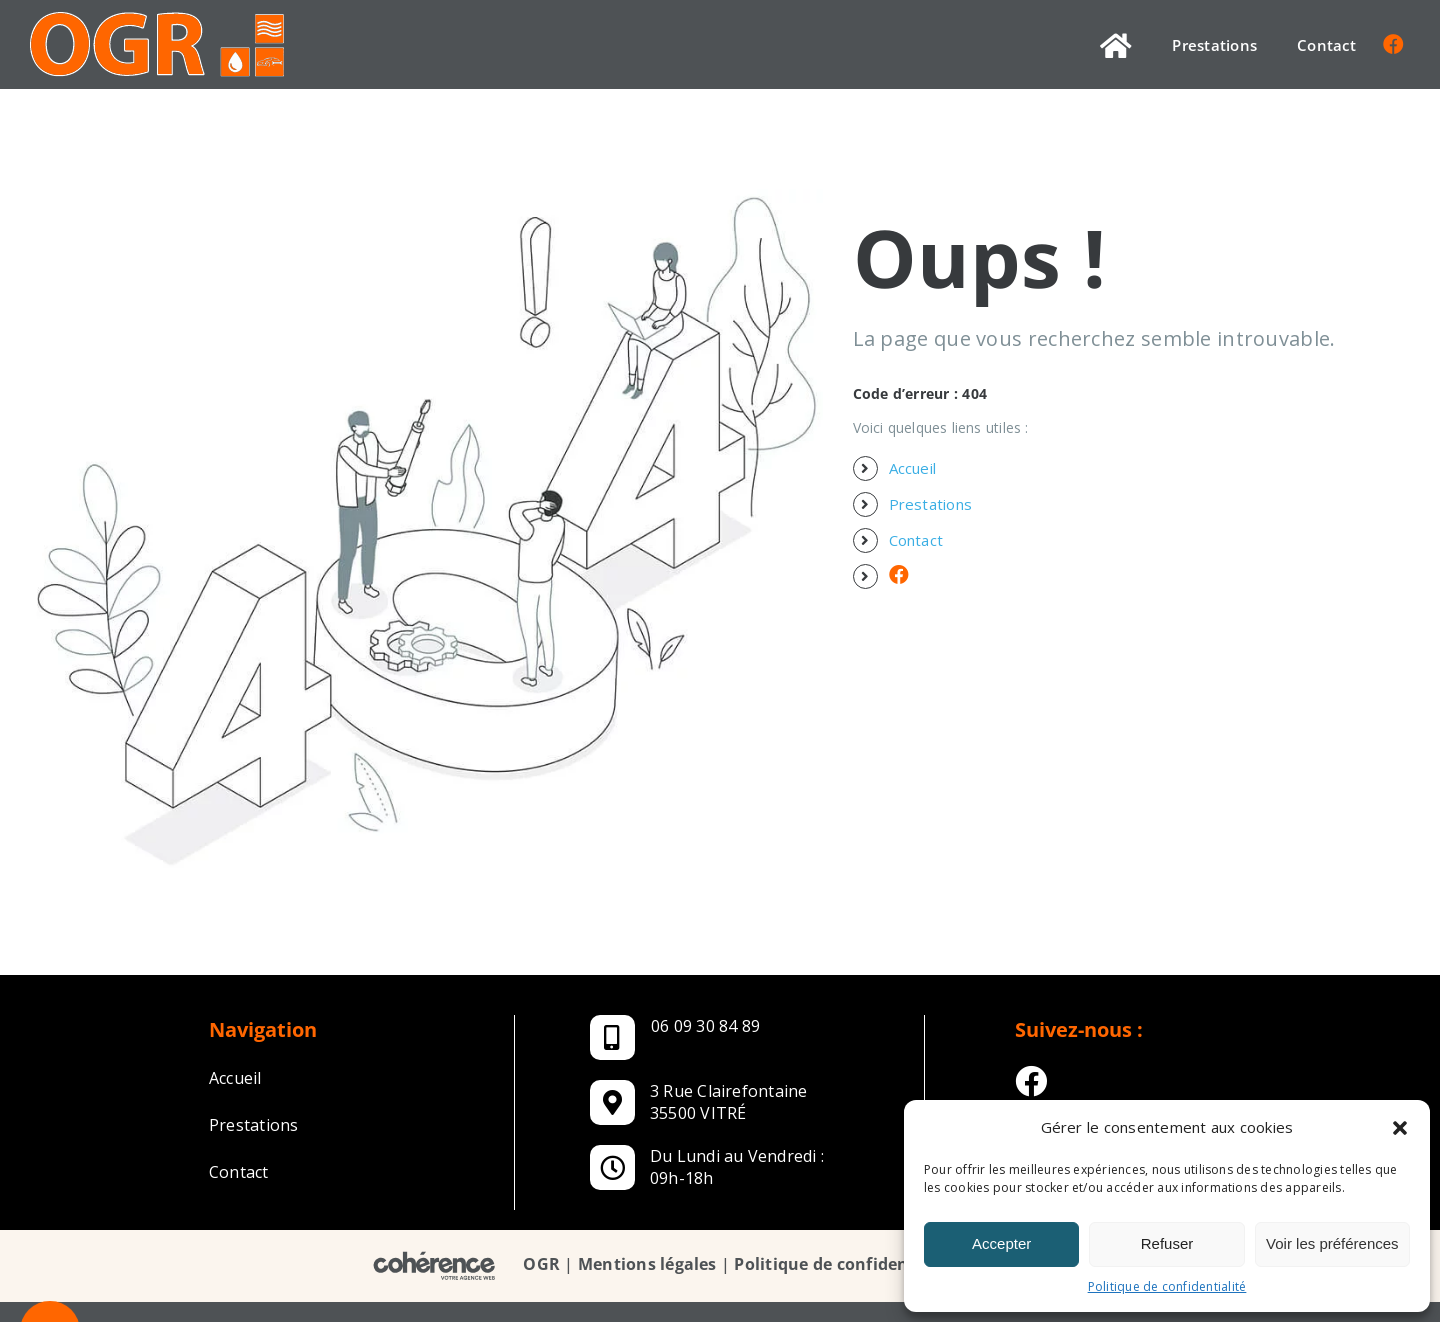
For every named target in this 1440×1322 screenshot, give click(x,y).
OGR (541, 1265)
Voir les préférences (1332, 1243)
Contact (916, 540)
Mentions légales (647, 1265)
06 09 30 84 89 (705, 1026)
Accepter (1001, 1243)
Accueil (913, 468)
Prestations (931, 504)
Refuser (1167, 1243)
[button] (1400, 1128)
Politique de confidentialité (1167, 1286)
